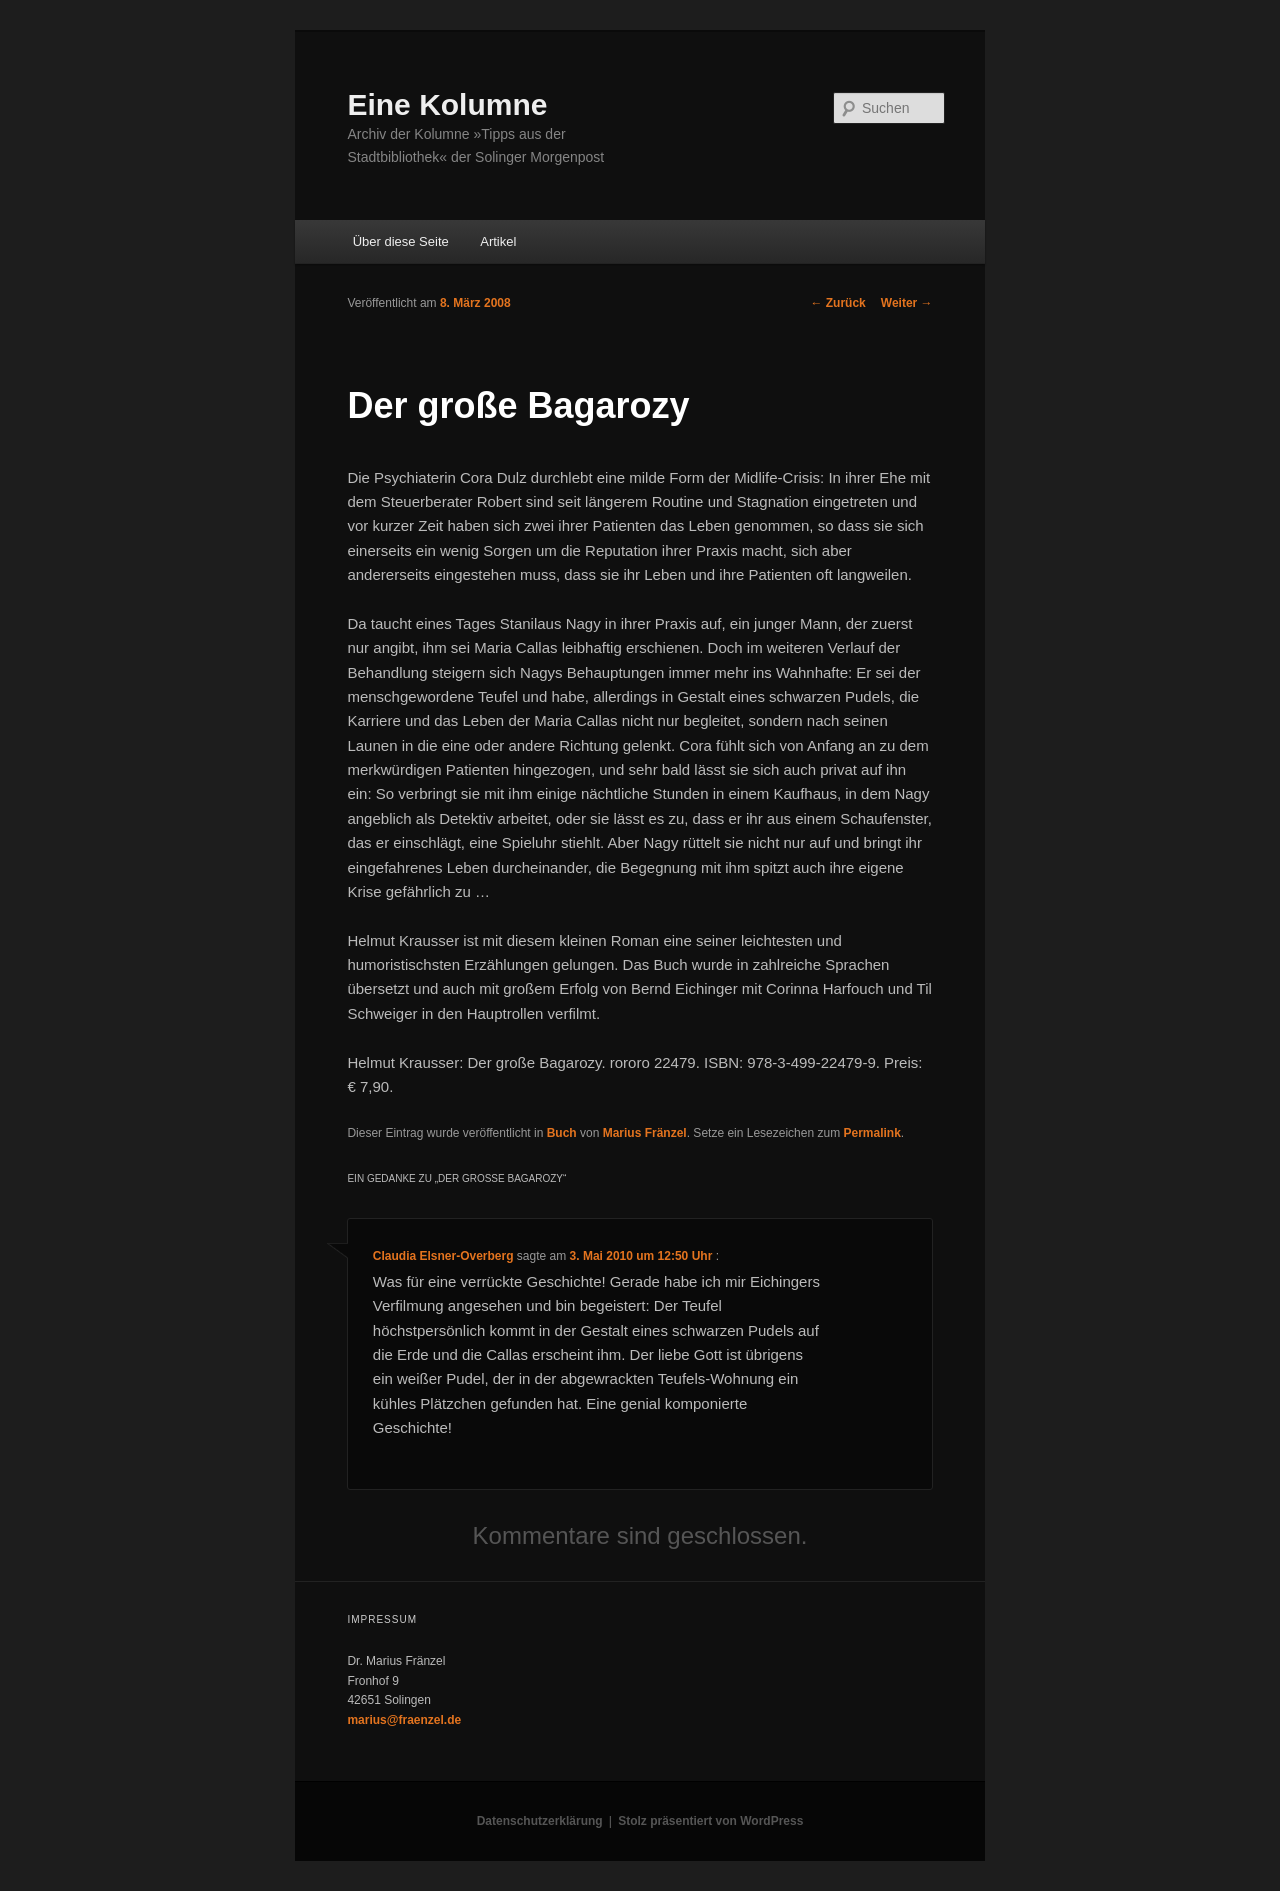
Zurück (837, 303)
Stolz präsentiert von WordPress (710, 1821)
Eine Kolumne (447, 104)
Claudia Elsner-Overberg (443, 1256)
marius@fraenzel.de (404, 1720)
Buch (562, 1133)
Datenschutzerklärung (540, 1821)
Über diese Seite (401, 241)
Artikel (498, 241)
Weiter (907, 303)
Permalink (871, 1133)
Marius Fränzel (645, 1133)
